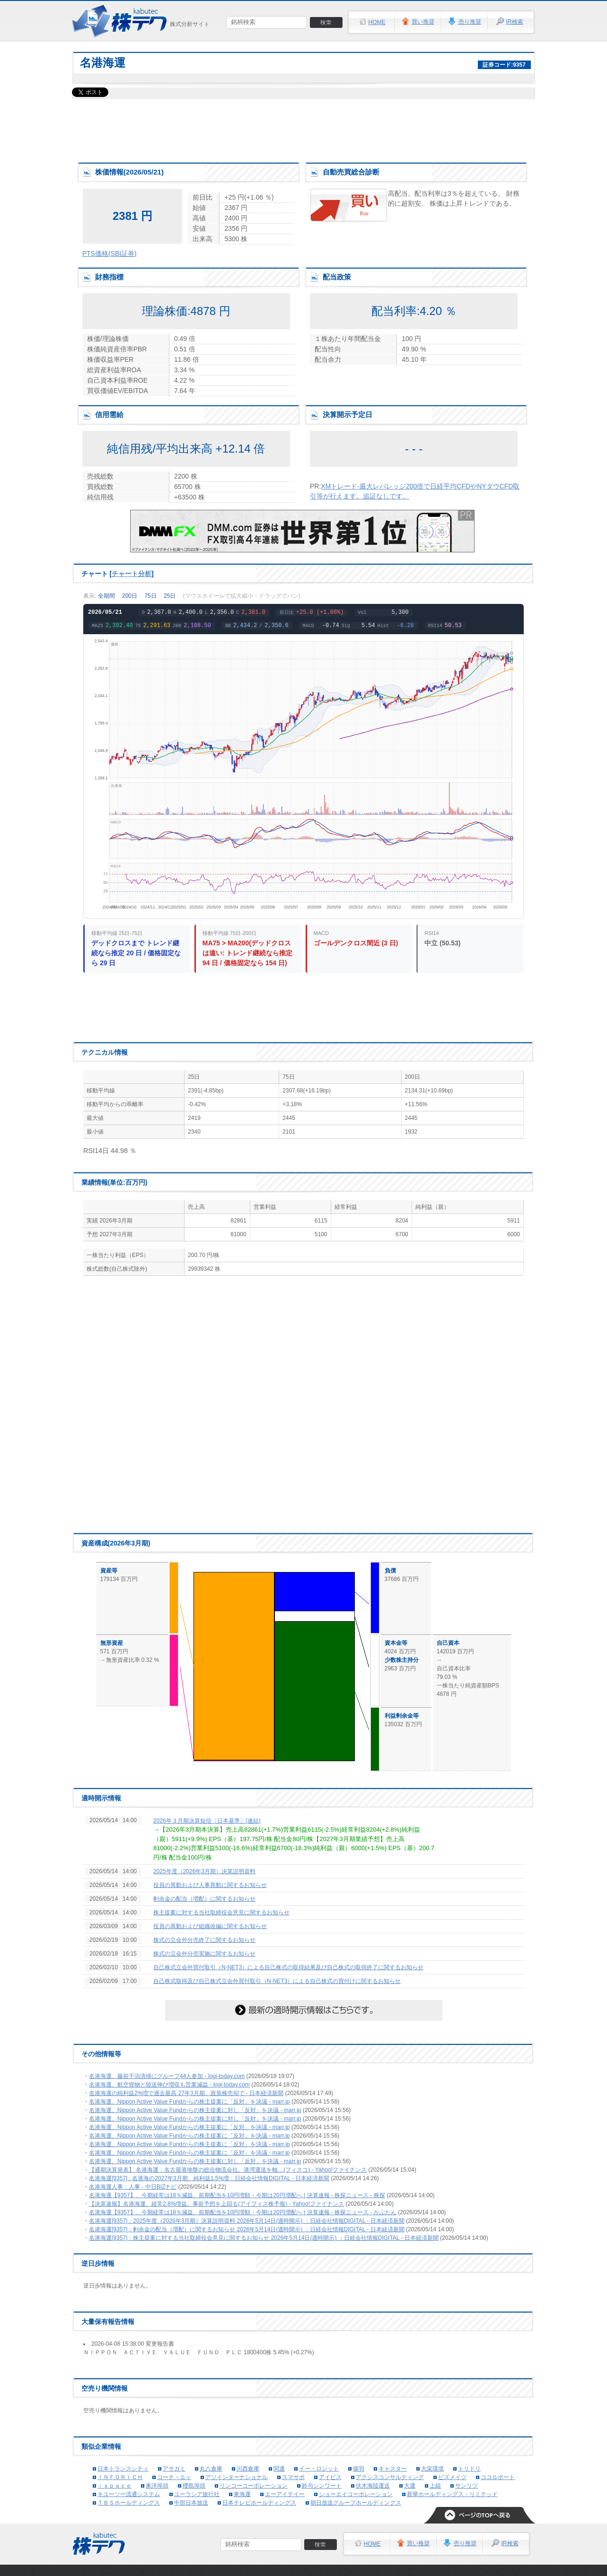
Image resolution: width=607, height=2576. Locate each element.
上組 (435, 2485)
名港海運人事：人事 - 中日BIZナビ (132, 2186)
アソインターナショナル (236, 2477)
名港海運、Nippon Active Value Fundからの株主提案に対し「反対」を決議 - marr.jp (195, 2110)
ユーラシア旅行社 (197, 2494)
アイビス (330, 2477)
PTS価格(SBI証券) (109, 253)
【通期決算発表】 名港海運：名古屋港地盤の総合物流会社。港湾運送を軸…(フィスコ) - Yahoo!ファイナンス (228, 2169)
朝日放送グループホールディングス (355, 2502)
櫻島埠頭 (194, 2485)
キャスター (392, 2468)
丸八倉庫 (211, 2468)
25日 (170, 596)
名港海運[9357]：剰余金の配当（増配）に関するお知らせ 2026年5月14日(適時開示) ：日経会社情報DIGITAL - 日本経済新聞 (247, 2229)
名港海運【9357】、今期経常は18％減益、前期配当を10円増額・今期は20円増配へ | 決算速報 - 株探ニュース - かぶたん (242, 2212)
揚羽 (358, 2468)
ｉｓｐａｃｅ (114, 2485)
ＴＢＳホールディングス (128, 2502)
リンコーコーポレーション (254, 2485)
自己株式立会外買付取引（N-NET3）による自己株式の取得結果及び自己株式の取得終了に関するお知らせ (288, 1967)
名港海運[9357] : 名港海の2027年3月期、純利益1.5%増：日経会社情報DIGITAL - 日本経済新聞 (209, 2178)
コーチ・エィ (174, 2477)
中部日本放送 (191, 2502)
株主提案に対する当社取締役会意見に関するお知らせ (221, 1912)
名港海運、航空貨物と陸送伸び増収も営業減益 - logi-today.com (169, 2084)
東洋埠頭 (157, 2485)
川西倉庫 (248, 2468)
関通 (279, 2468)
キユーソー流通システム (128, 2494)
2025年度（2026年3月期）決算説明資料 (204, 1871)
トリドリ (469, 2468)
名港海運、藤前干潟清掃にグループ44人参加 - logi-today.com (167, 2076)
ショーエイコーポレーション (356, 2494)
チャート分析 (131, 573)
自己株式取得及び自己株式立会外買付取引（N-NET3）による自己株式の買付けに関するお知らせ (277, 1981)
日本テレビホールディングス (259, 2502)
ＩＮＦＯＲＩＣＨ (120, 2477)
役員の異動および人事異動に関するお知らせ (210, 1885)
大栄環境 (432, 2468)
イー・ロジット (319, 2468)
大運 (409, 2485)
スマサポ (293, 2477)
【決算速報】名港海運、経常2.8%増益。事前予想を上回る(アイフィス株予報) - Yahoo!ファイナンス (216, 2204)
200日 (129, 596)
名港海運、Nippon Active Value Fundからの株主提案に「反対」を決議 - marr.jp (189, 2101)
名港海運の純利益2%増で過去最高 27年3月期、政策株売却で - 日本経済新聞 (186, 2093)
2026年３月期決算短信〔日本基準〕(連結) (207, 1820)
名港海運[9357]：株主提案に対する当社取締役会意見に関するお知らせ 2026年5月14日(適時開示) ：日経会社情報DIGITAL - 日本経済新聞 (264, 2238)
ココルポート (498, 2477)
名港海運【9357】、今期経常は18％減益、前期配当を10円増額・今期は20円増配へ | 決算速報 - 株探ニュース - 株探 (237, 2195)
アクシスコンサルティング (390, 2477)
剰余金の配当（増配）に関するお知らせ (204, 1898)
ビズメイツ (452, 2477)
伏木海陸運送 (373, 2485)
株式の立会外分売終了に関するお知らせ (204, 1940)
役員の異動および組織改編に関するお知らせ (210, 1926)
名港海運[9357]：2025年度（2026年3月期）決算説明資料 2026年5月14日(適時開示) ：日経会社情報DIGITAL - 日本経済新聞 (247, 2221)
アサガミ (174, 2468)
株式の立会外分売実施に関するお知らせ (204, 1953)
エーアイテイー (285, 2494)
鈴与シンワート (322, 2485)
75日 (150, 596)
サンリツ (466, 2485)
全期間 (106, 596)
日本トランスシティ (123, 2468)
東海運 (242, 2494)
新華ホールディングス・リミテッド (452, 2494)
